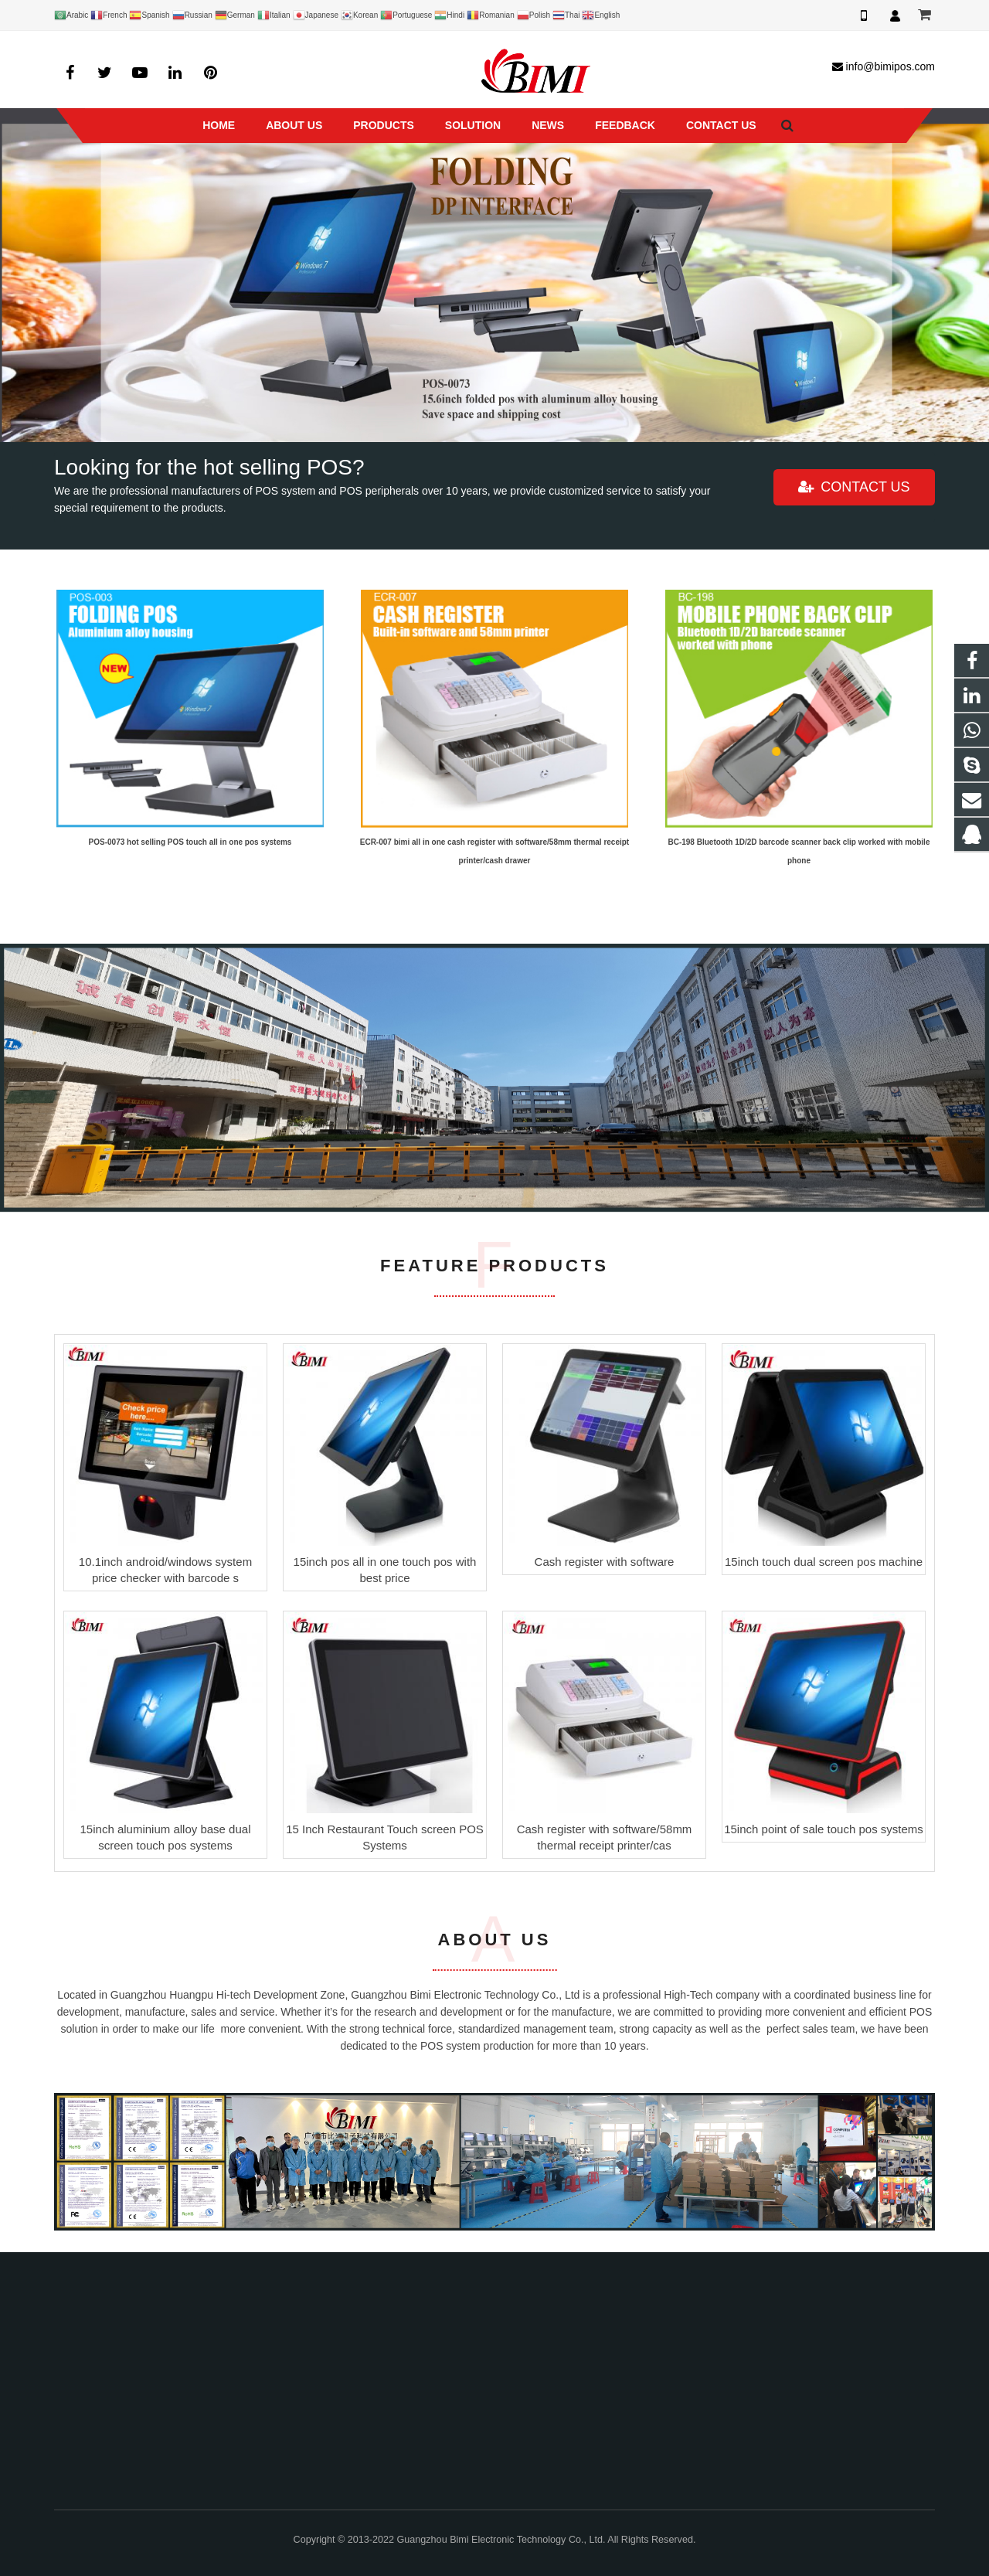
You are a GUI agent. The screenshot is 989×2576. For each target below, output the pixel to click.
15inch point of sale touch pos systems (823, 1829)
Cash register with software (605, 1561)
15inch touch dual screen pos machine (824, 1561)
